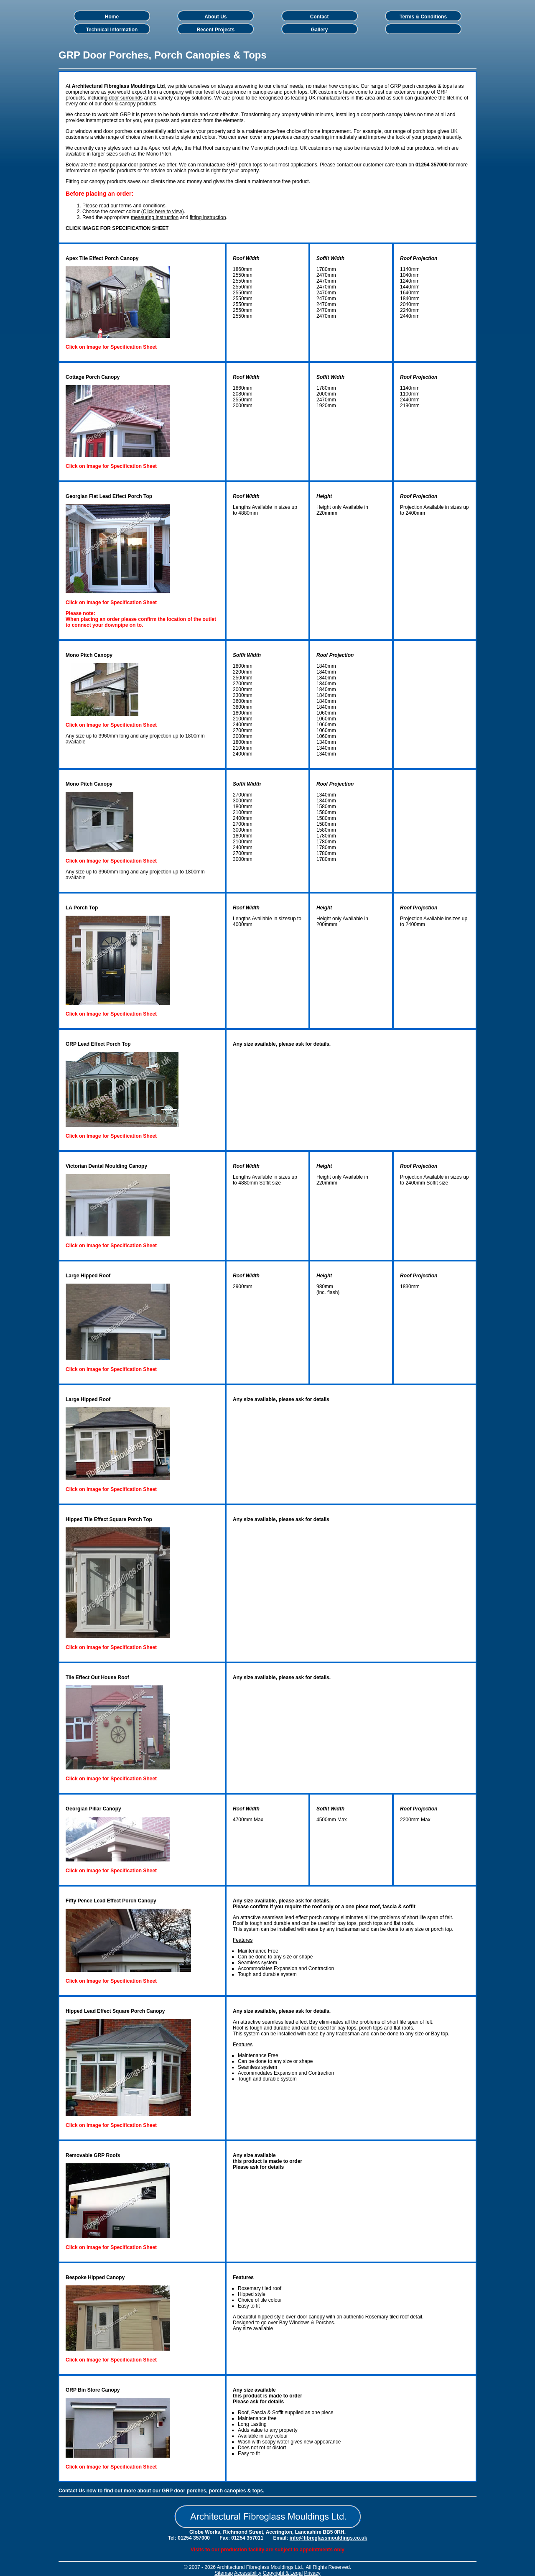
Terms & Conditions (423, 17)
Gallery (319, 30)
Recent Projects (215, 30)
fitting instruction (208, 217)
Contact (319, 17)
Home (112, 17)
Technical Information (112, 30)
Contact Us (72, 2491)
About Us (215, 17)
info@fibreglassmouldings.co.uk (328, 2538)
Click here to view (162, 211)
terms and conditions (142, 206)
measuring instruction (154, 217)
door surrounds (126, 98)
